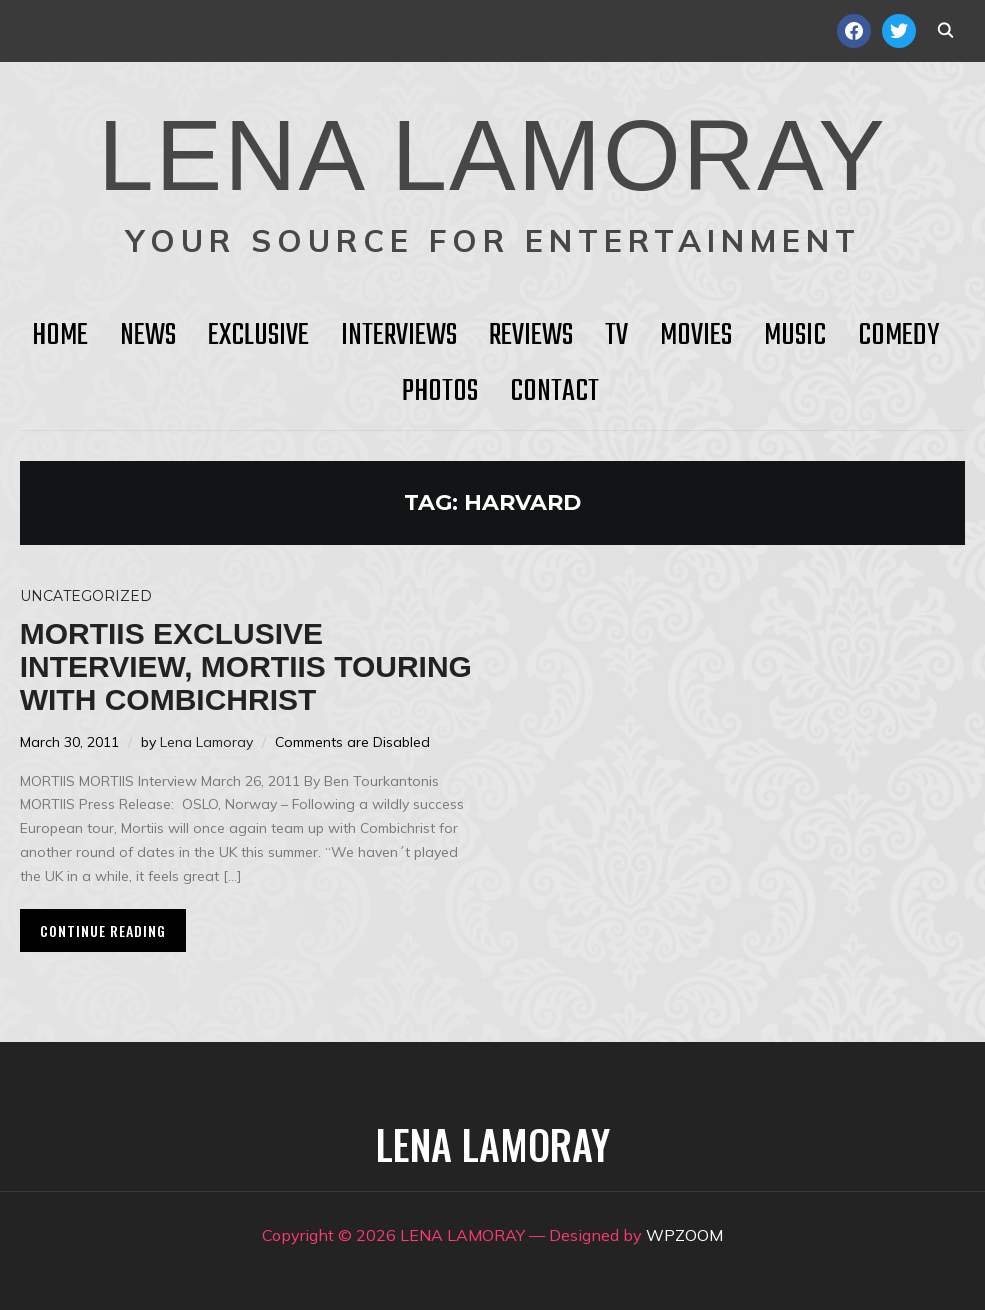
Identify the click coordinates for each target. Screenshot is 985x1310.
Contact (554, 392)
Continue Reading (103, 930)
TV (616, 336)
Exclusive (258, 336)
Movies (696, 336)
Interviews (399, 336)
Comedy (898, 336)
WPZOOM (684, 1235)
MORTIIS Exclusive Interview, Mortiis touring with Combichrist (246, 666)
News (148, 336)
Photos (440, 392)
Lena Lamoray (206, 742)
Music (795, 336)
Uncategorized (86, 596)
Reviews (531, 336)
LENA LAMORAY (492, 155)
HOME (60, 336)
